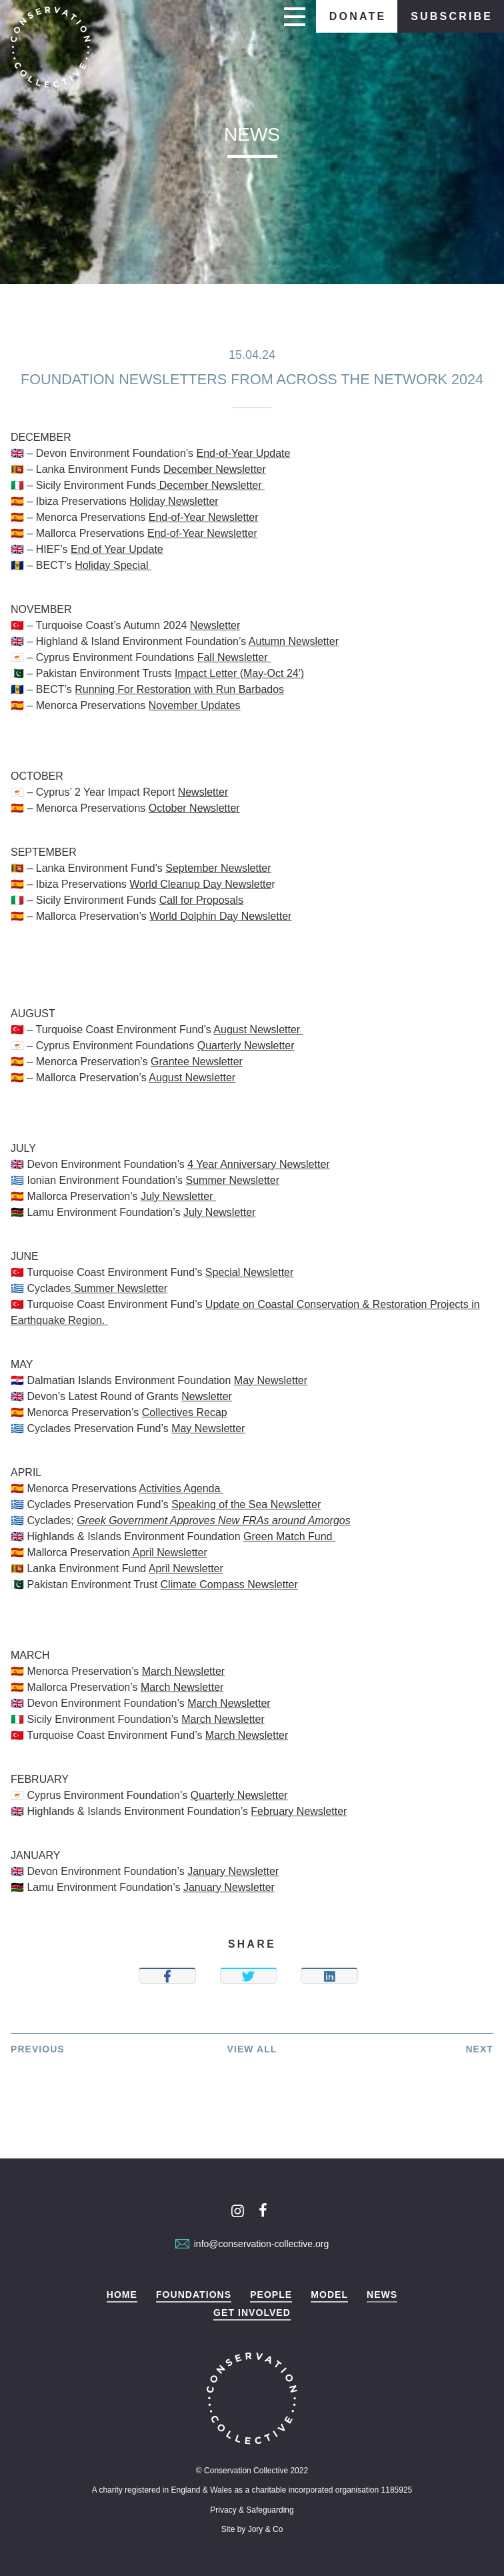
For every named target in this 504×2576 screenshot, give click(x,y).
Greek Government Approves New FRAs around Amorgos (214, 1520)
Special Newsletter (249, 1272)
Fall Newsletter (234, 657)
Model (329, 2295)
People (271, 2295)
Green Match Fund (289, 1536)
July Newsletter (178, 1196)
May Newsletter (270, 1380)
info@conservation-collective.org (252, 2243)
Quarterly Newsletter (246, 1045)
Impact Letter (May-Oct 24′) (239, 673)
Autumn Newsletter (294, 641)
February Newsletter (299, 1811)
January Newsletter (233, 1871)
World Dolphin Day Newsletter (220, 916)
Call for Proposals (201, 900)
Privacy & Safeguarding (251, 2510)
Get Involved (252, 2313)
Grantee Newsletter (197, 1061)
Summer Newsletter (232, 1180)
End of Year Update (117, 549)
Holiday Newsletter (173, 501)
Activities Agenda (181, 1488)
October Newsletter (194, 808)
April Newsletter (168, 1552)
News (382, 2295)
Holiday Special (113, 565)
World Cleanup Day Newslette (200, 884)
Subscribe (452, 16)
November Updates (195, 705)
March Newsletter (183, 1671)
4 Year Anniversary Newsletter (258, 1164)
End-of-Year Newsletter (204, 517)
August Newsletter (258, 1029)
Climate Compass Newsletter (229, 1584)
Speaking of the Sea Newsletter (246, 1504)
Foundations (193, 2295)
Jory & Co (265, 2529)
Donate (358, 16)
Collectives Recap (184, 1412)
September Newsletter (218, 868)
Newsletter (215, 625)
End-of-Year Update (244, 453)
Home (122, 2295)
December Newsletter (214, 469)
